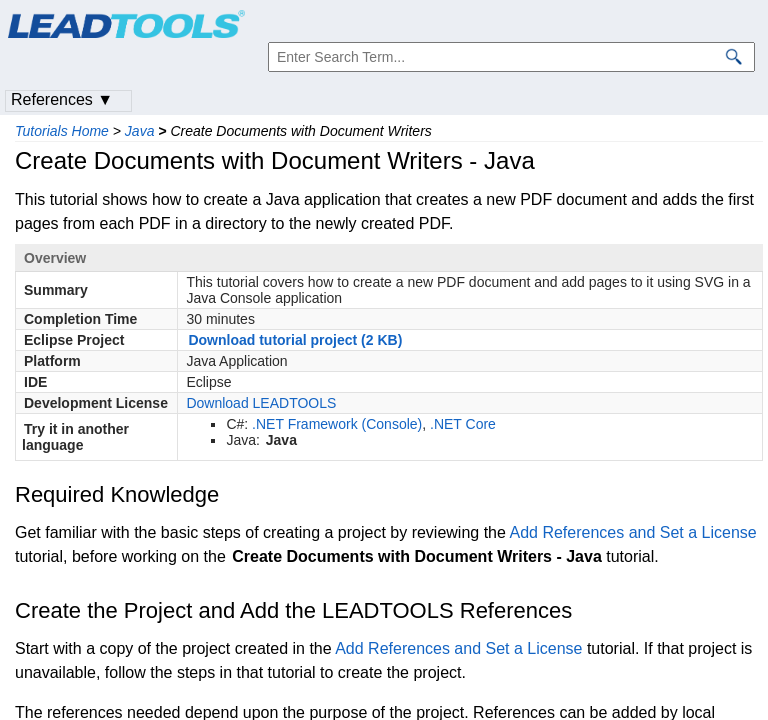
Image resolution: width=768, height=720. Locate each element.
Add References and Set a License (632, 532)
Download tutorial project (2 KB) (295, 340)
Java (140, 131)
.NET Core (463, 424)
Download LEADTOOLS (261, 403)
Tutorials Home (62, 131)
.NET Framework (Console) (337, 424)
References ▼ (62, 99)
